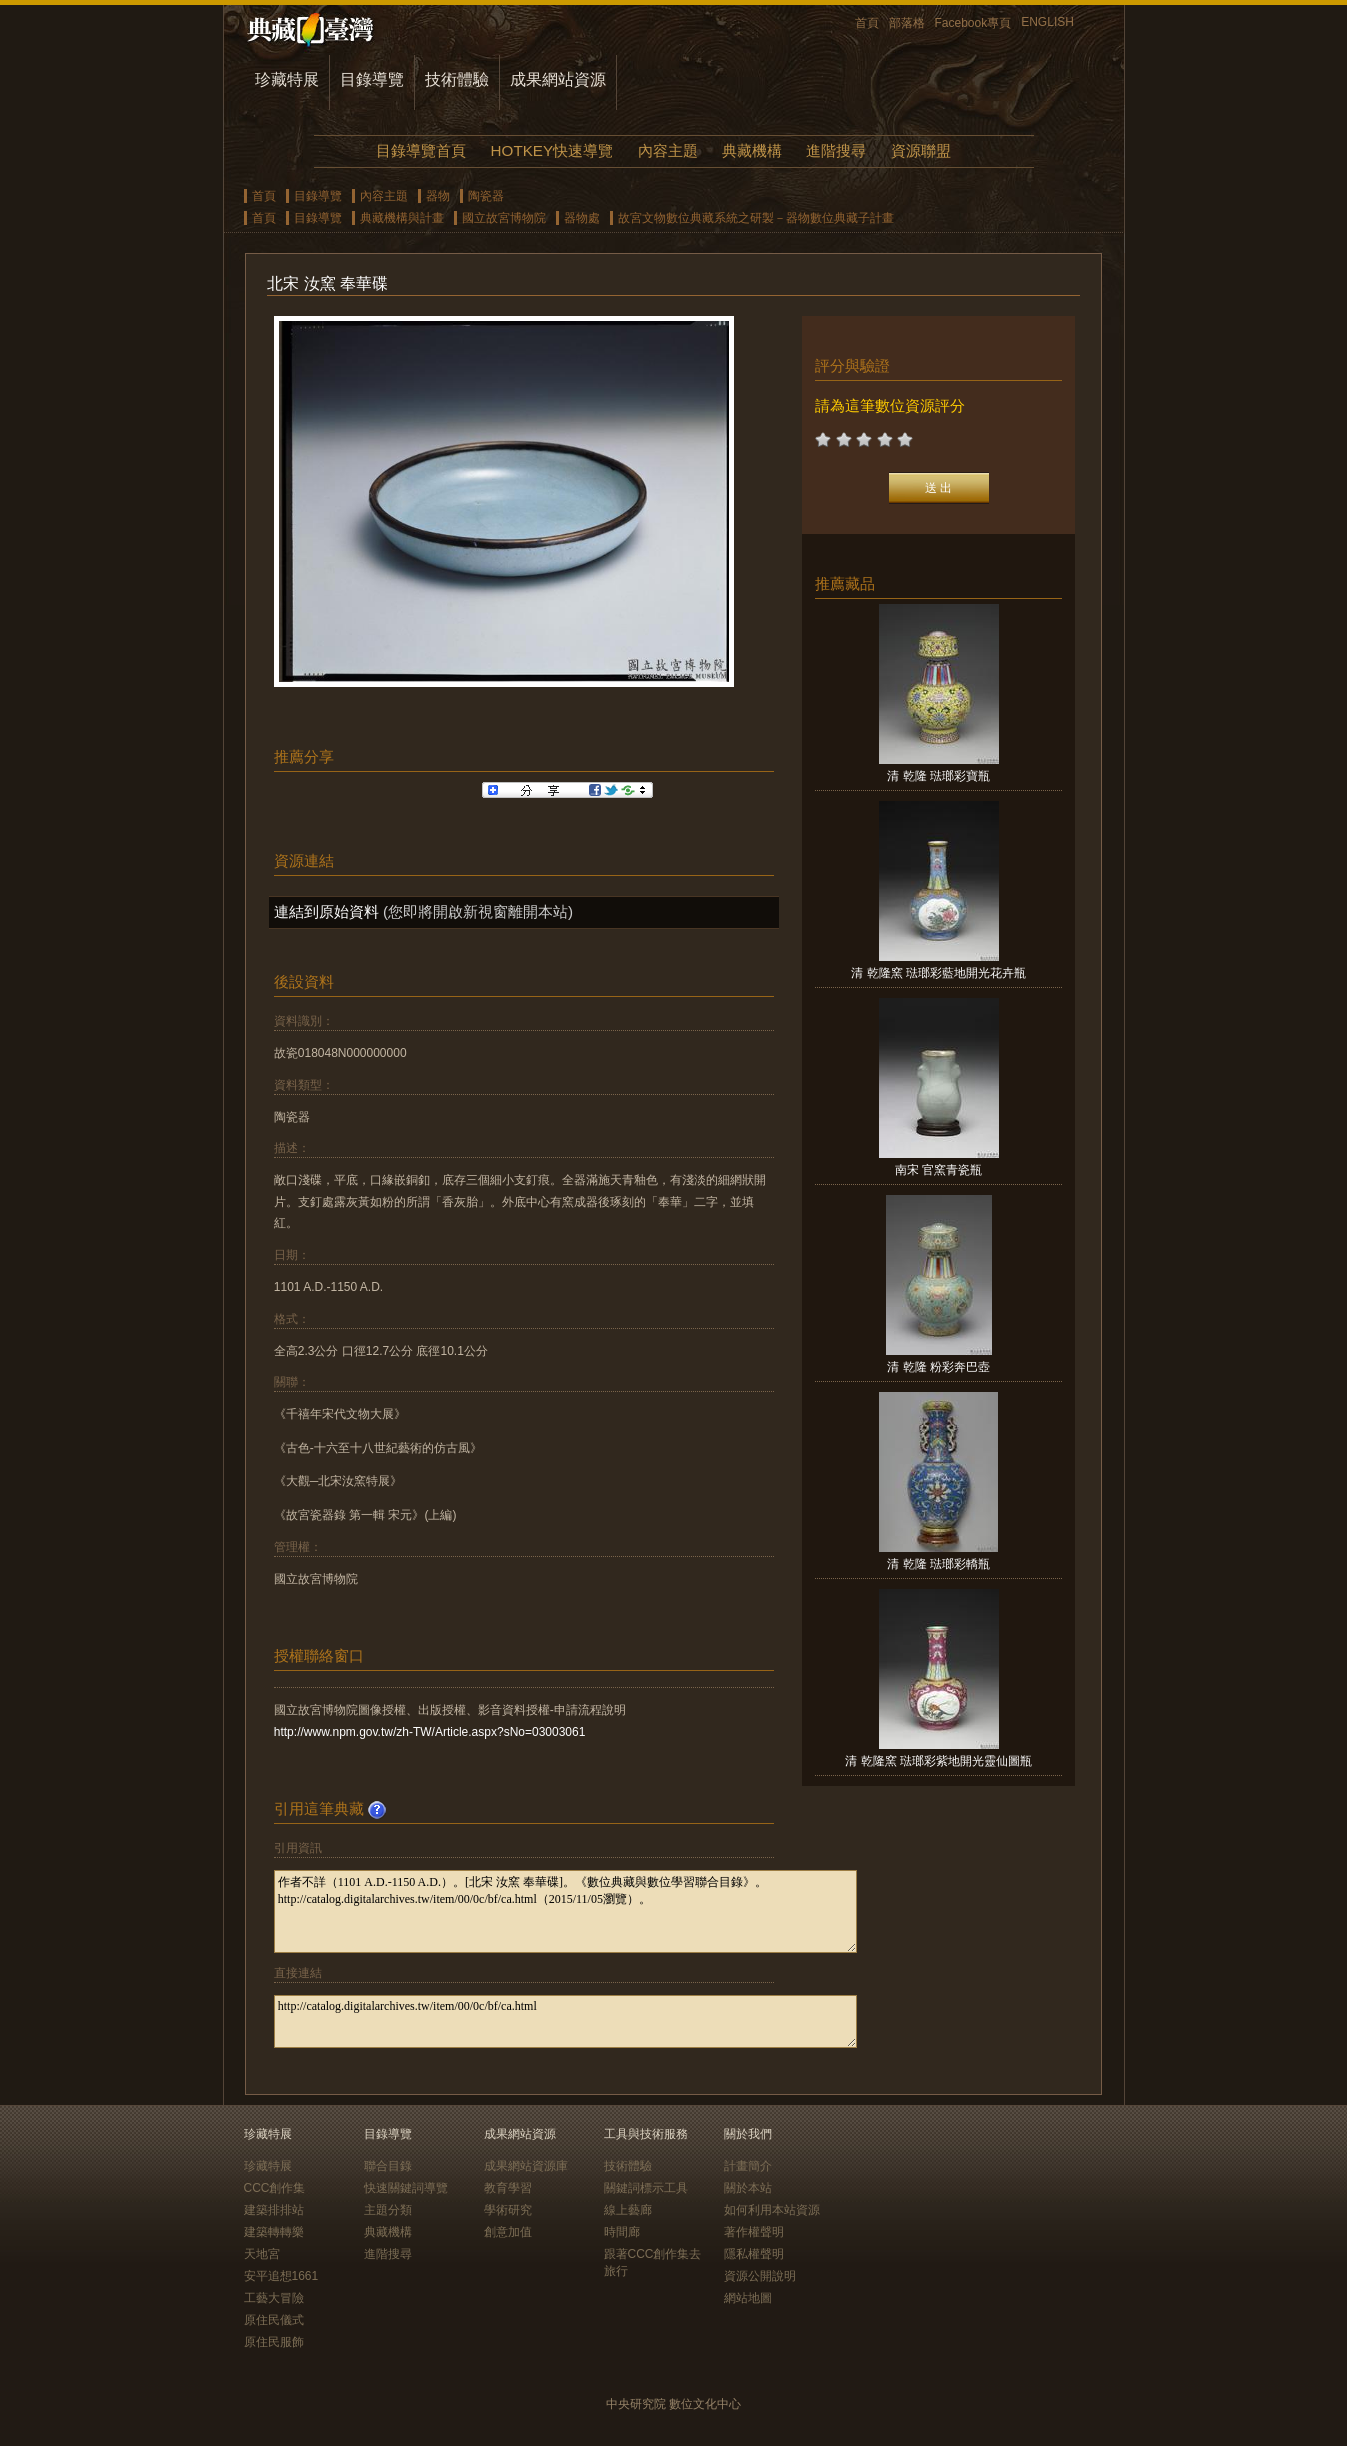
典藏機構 (752, 150)
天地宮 (262, 2254)
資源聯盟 (921, 150)
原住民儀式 (274, 2320)
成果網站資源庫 (526, 2166)
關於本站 (748, 2188)
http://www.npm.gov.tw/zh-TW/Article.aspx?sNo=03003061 (430, 1732)
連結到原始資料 (326, 911)
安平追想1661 (281, 2276)
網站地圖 (748, 2298)
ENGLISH (1047, 22)
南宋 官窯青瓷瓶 (938, 1170)
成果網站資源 (558, 79)
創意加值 (508, 2232)
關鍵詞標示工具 (646, 2188)
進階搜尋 (836, 150)
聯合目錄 (388, 2166)
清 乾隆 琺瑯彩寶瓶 (938, 776)
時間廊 (622, 2232)
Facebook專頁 (973, 23)
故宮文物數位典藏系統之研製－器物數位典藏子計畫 (756, 218)
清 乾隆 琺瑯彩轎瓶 (938, 1564)
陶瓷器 (486, 196)
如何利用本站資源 (772, 2210)
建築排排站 (274, 2210)
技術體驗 (457, 79)
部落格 (907, 23)
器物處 (582, 218)
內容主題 (668, 150)
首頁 (867, 23)
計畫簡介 (748, 2166)
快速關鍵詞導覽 (406, 2188)
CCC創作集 (275, 2188)
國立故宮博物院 (504, 218)
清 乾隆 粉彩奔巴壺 (938, 1367)
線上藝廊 (628, 2210)
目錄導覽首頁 (421, 150)
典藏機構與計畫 (402, 218)
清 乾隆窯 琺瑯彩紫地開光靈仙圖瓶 (938, 1761)
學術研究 (508, 2210)
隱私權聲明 (754, 2254)
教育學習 (508, 2188)
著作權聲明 (754, 2232)
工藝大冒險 (274, 2298)
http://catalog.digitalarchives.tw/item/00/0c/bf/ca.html (565, 2021)
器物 (438, 196)
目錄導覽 (372, 79)
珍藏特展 (287, 79)
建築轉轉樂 (274, 2232)
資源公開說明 (760, 2276)
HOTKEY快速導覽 (552, 150)
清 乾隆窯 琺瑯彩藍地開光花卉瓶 (938, 973)
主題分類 (388, 2210)
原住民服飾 (274, 2342)
